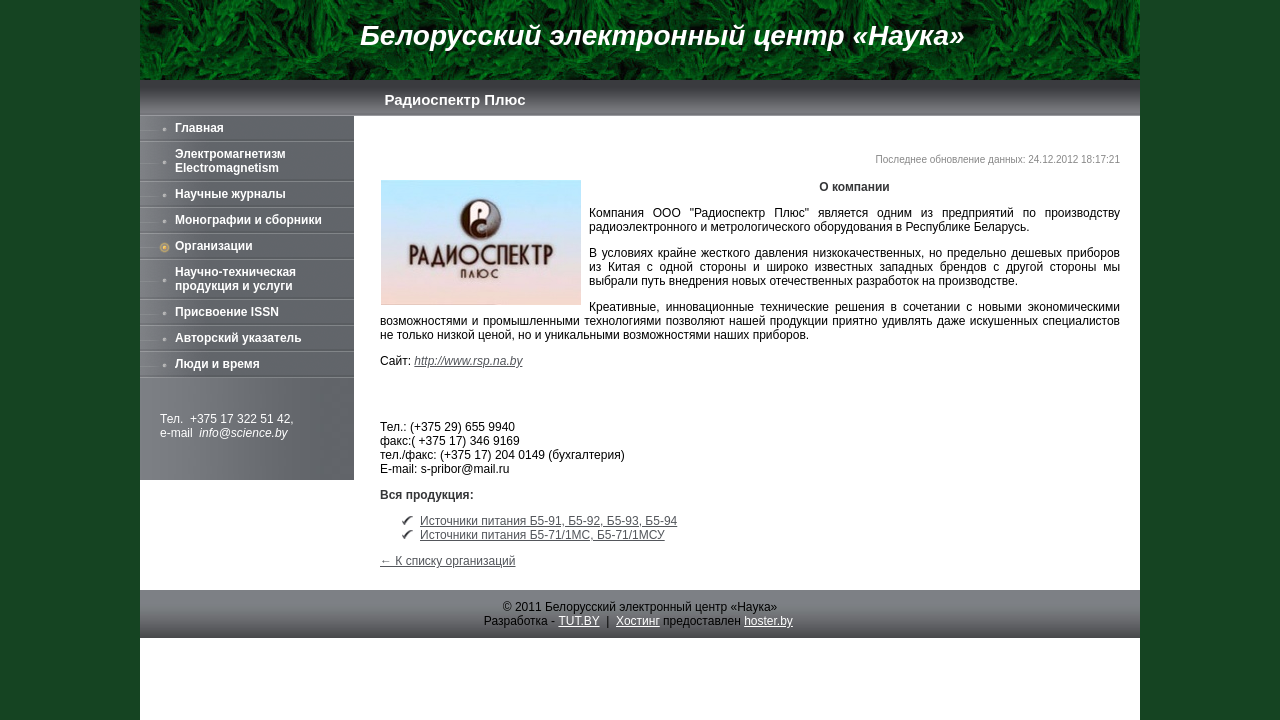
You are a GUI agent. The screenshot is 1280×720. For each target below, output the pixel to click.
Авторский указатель (238, 338)
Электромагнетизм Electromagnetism (230, 161)
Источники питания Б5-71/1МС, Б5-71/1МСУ (542, 535)
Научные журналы (230, 194)
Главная (199, 128)
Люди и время (217, 364)
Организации (214, 246)
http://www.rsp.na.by (468, 361)
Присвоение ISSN (227, 312)
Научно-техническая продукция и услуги (235, 279)
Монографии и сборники (248, 220)
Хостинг (638, 621)
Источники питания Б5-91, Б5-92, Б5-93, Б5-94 (548, 521)
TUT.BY (578, 621)
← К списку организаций (448, 561)
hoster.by (768, 621)
